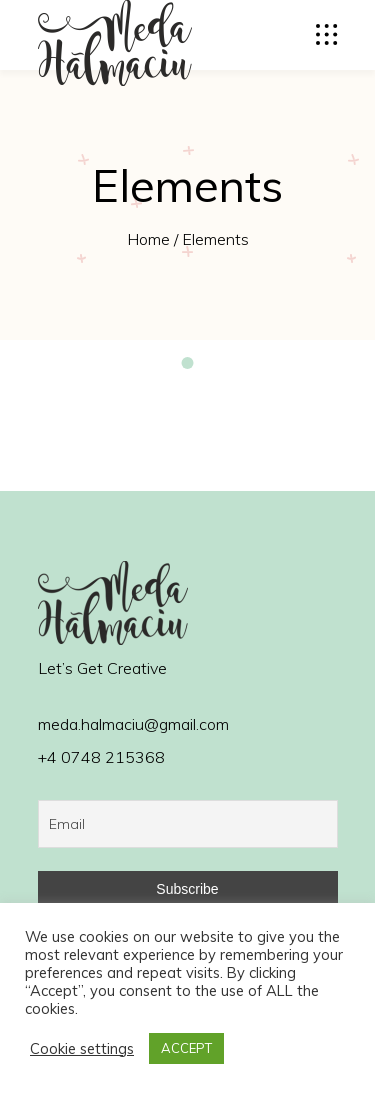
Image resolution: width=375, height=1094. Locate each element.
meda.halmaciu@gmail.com (133, 724)
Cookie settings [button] (82, 1049)
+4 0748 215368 (101, 757)
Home (148, 239)
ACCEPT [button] (186, 1048)
